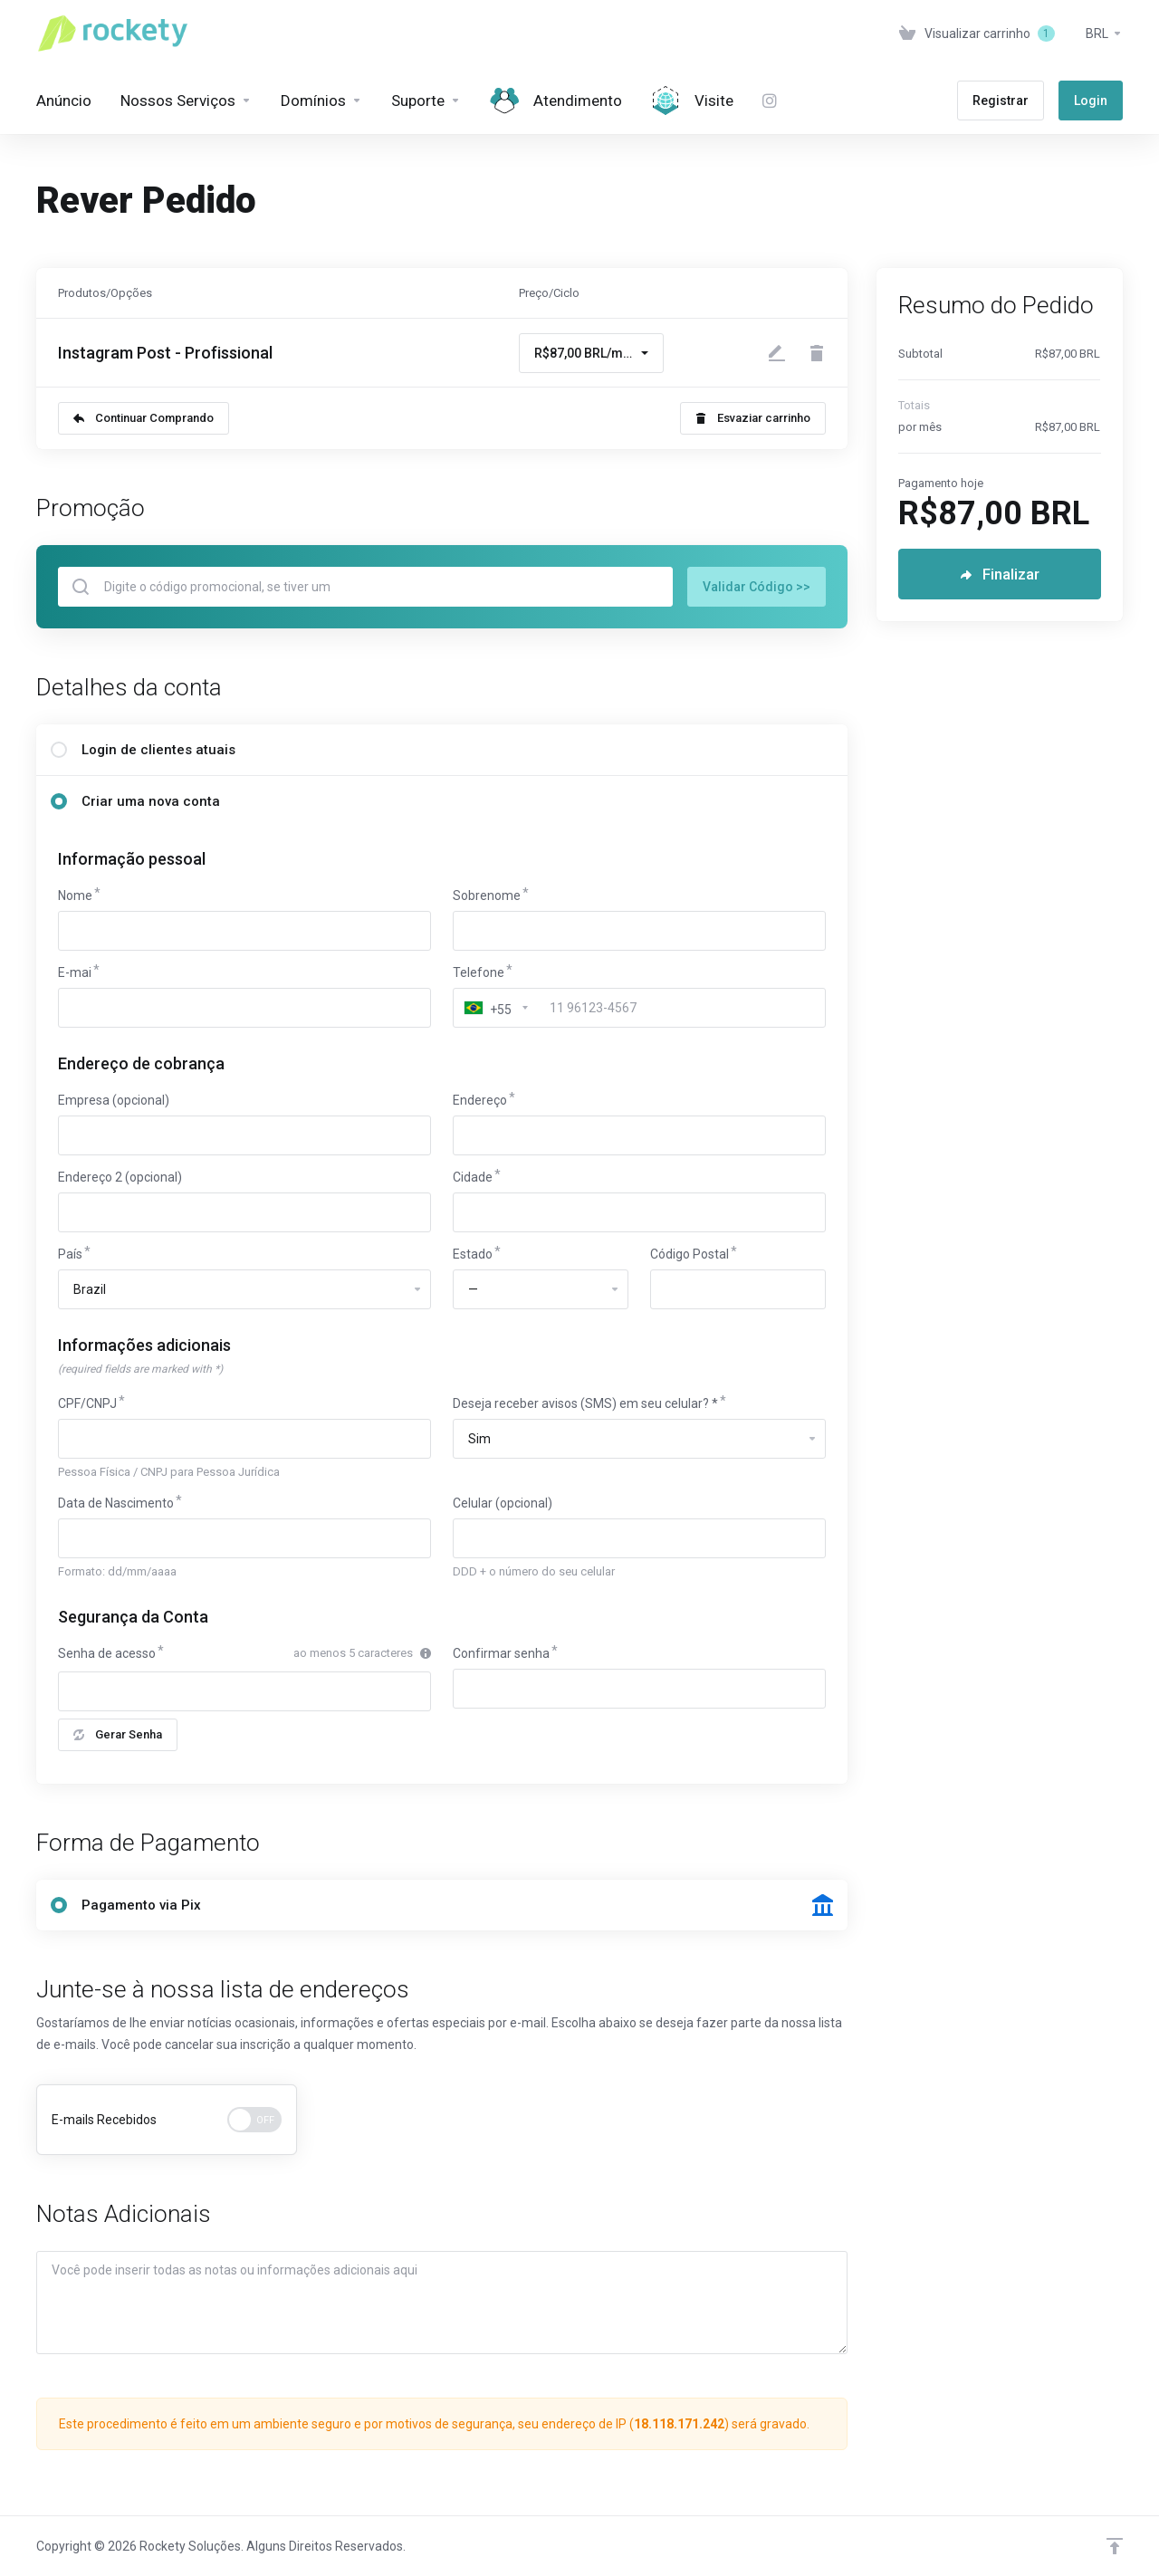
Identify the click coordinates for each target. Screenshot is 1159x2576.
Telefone (478, 972)
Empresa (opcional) (113, 1100)
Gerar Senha (117, 1734)
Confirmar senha (501, 1653)
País (70, 1254)
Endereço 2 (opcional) (120, 1177)
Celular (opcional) (502, 1503)
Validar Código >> (756, 586)
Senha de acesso (107, 1653)
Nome (75, 895)
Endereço (480, 1100)
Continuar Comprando (143, 418)
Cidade (473, 1177)
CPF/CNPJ (87, 1403)
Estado (473, 1254)
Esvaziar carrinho (752, 418)
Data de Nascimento (116, 1503)
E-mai (74, 972)
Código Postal (689, 1254)
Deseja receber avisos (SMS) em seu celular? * (585, 1403)
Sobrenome (487, 895)
